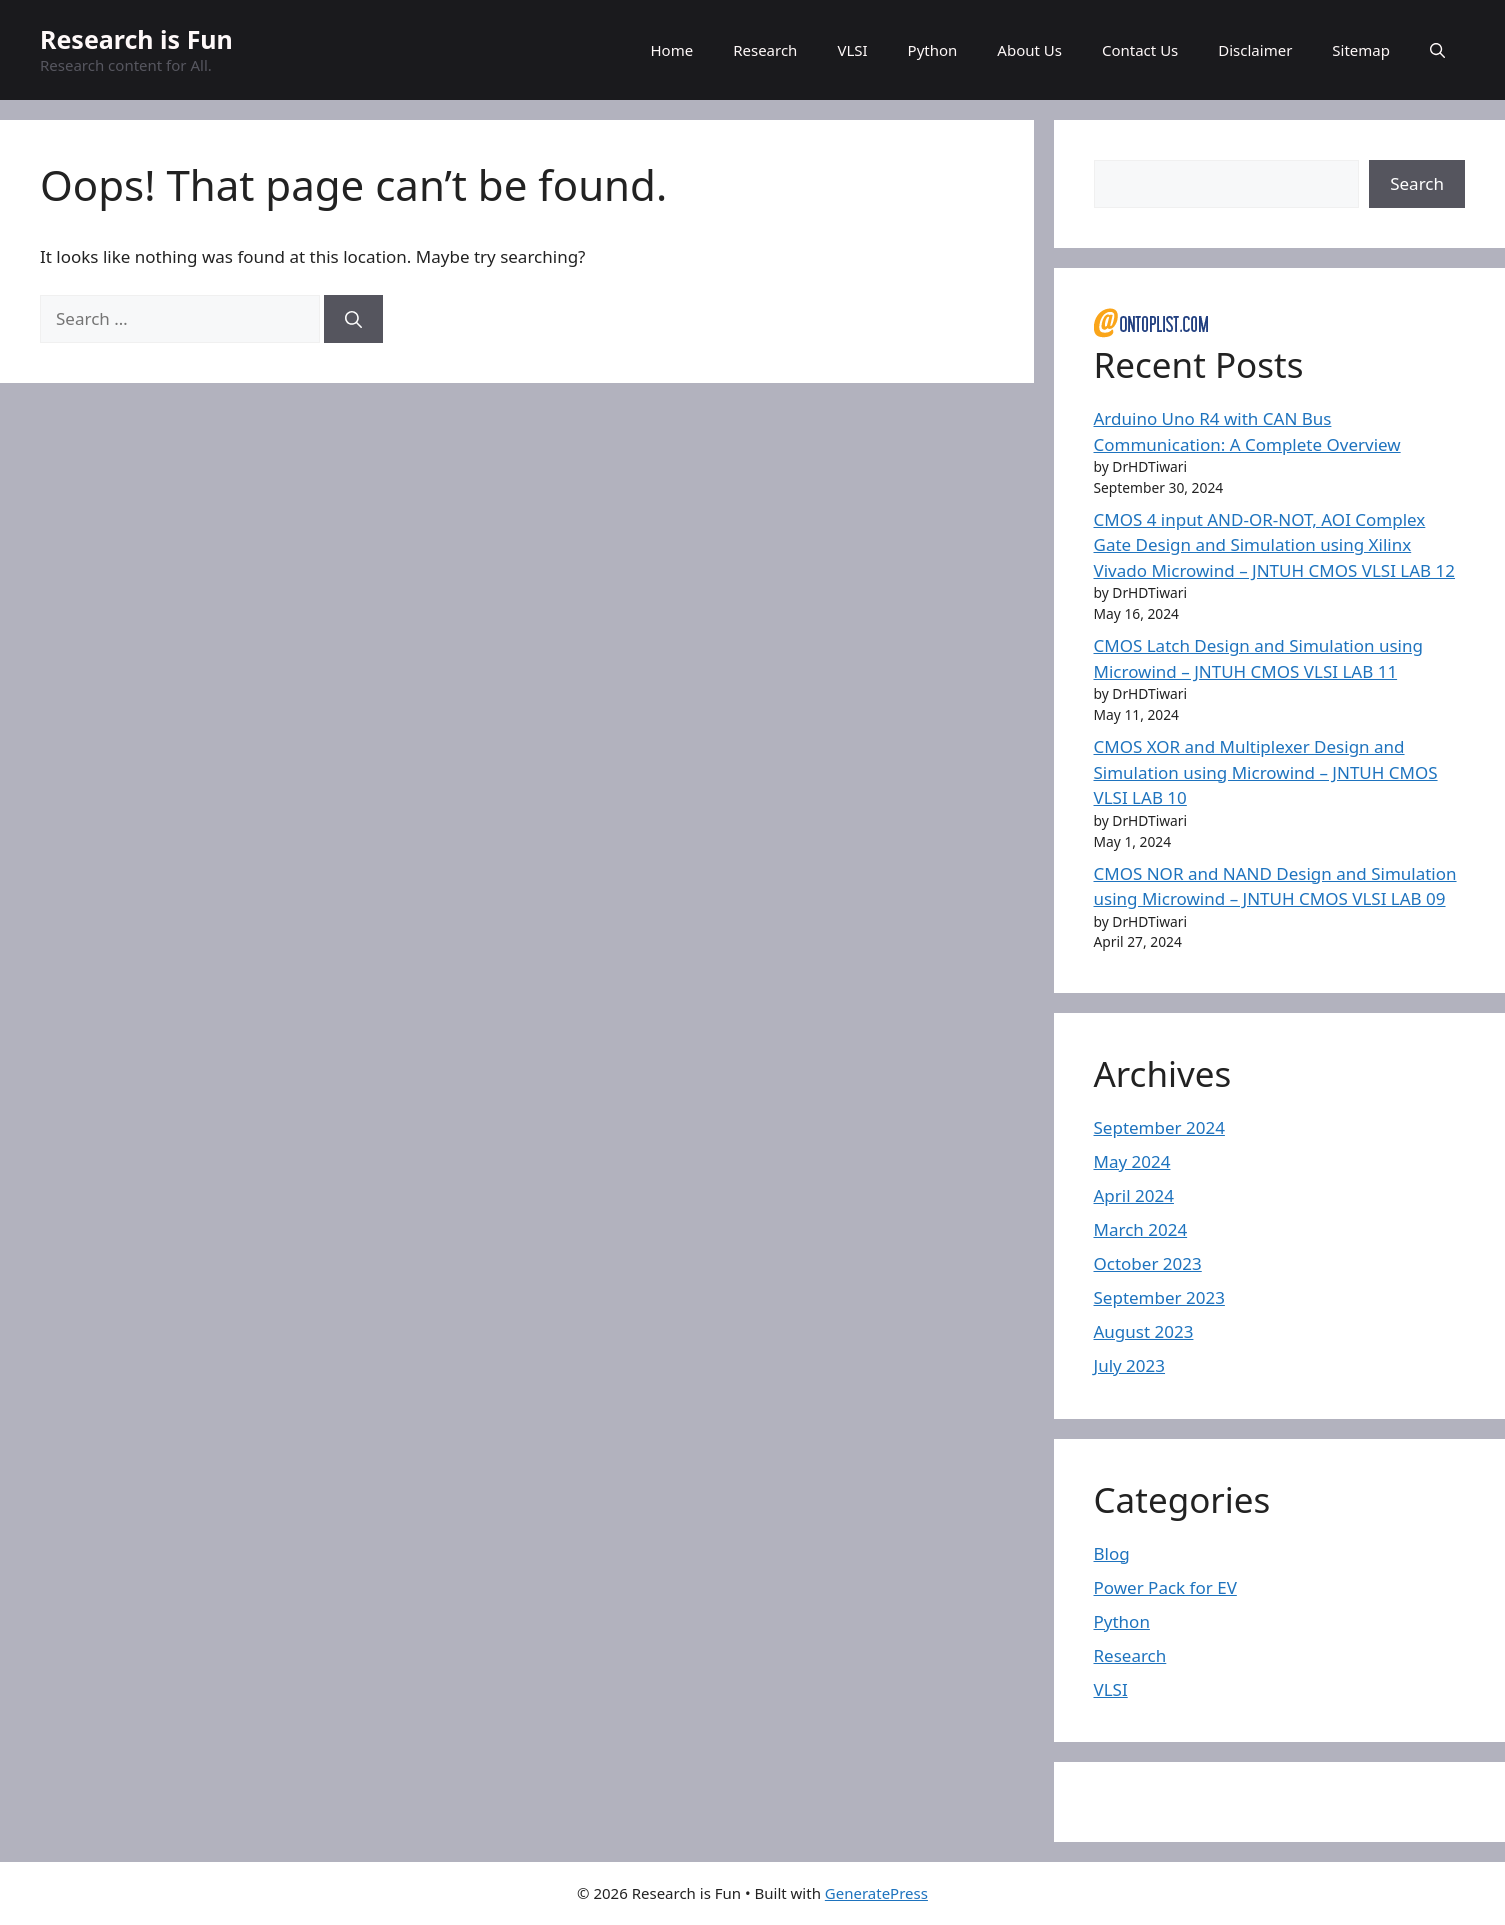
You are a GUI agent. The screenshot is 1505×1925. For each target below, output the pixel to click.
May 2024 (1132, 1161)
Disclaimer (1255, 50)
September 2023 (1159, 1297)
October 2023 (1148, 1263)
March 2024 (1141, 1229)
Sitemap (1361, 50)
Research (765, 50)
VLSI (852, 50)
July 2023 (1130, 1365)
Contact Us (1140, 50)
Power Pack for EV (1165, 1587)
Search (1417, 183)
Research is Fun (136, 39)
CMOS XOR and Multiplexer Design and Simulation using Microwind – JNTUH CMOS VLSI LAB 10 (1266, 772)
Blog (1112, 1553)
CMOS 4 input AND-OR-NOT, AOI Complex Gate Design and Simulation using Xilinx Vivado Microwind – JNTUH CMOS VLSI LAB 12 (1275, 545)
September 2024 (1159, 1127)
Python (933, 50)
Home (671, 50)
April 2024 (1134, 1195)
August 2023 (1144, 1331)
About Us (1029, 50)
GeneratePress (876, 1893)
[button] (1437, 50)
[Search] (353, 319)
